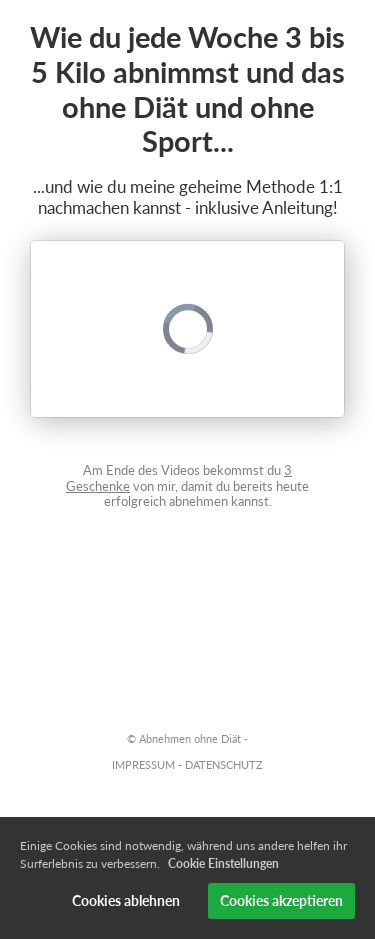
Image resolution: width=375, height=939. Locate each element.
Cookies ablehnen (126, 900)
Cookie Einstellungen (223, 863)
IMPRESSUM (143, 764)
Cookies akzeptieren (281, 900)
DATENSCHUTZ (224, 764)
